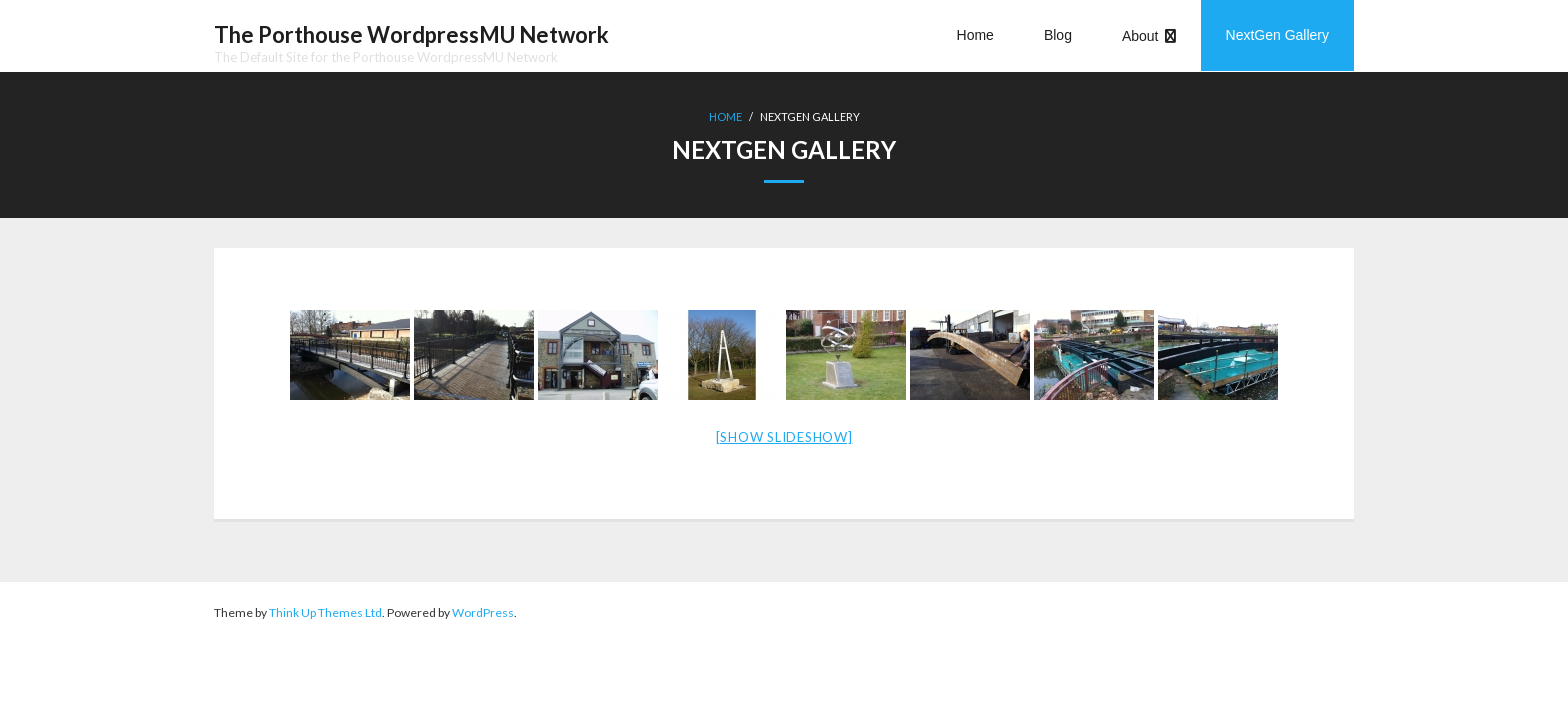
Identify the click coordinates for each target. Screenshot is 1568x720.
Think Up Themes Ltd (325, 612)
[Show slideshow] (784, 437)
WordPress (483, 612)
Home (725, 116)
